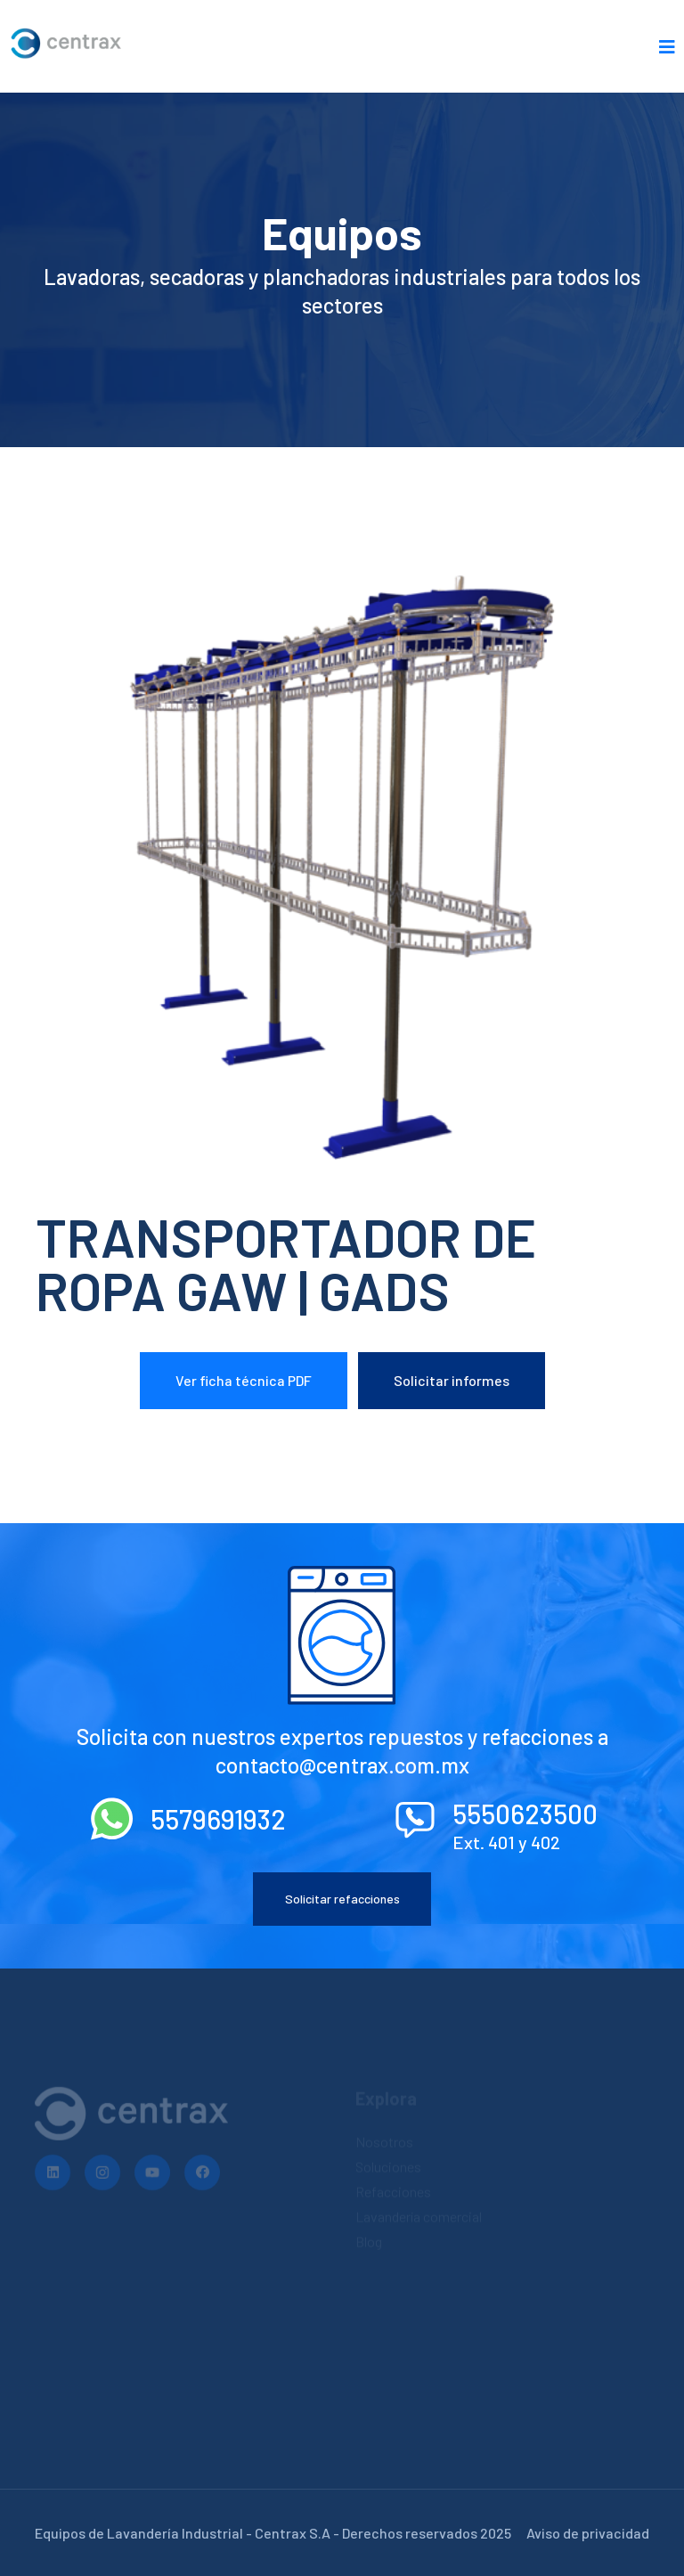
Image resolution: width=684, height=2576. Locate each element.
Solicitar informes (451, 1380)
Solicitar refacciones (342, 1898)
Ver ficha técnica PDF (243, 1380)
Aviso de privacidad (587, 2532)
